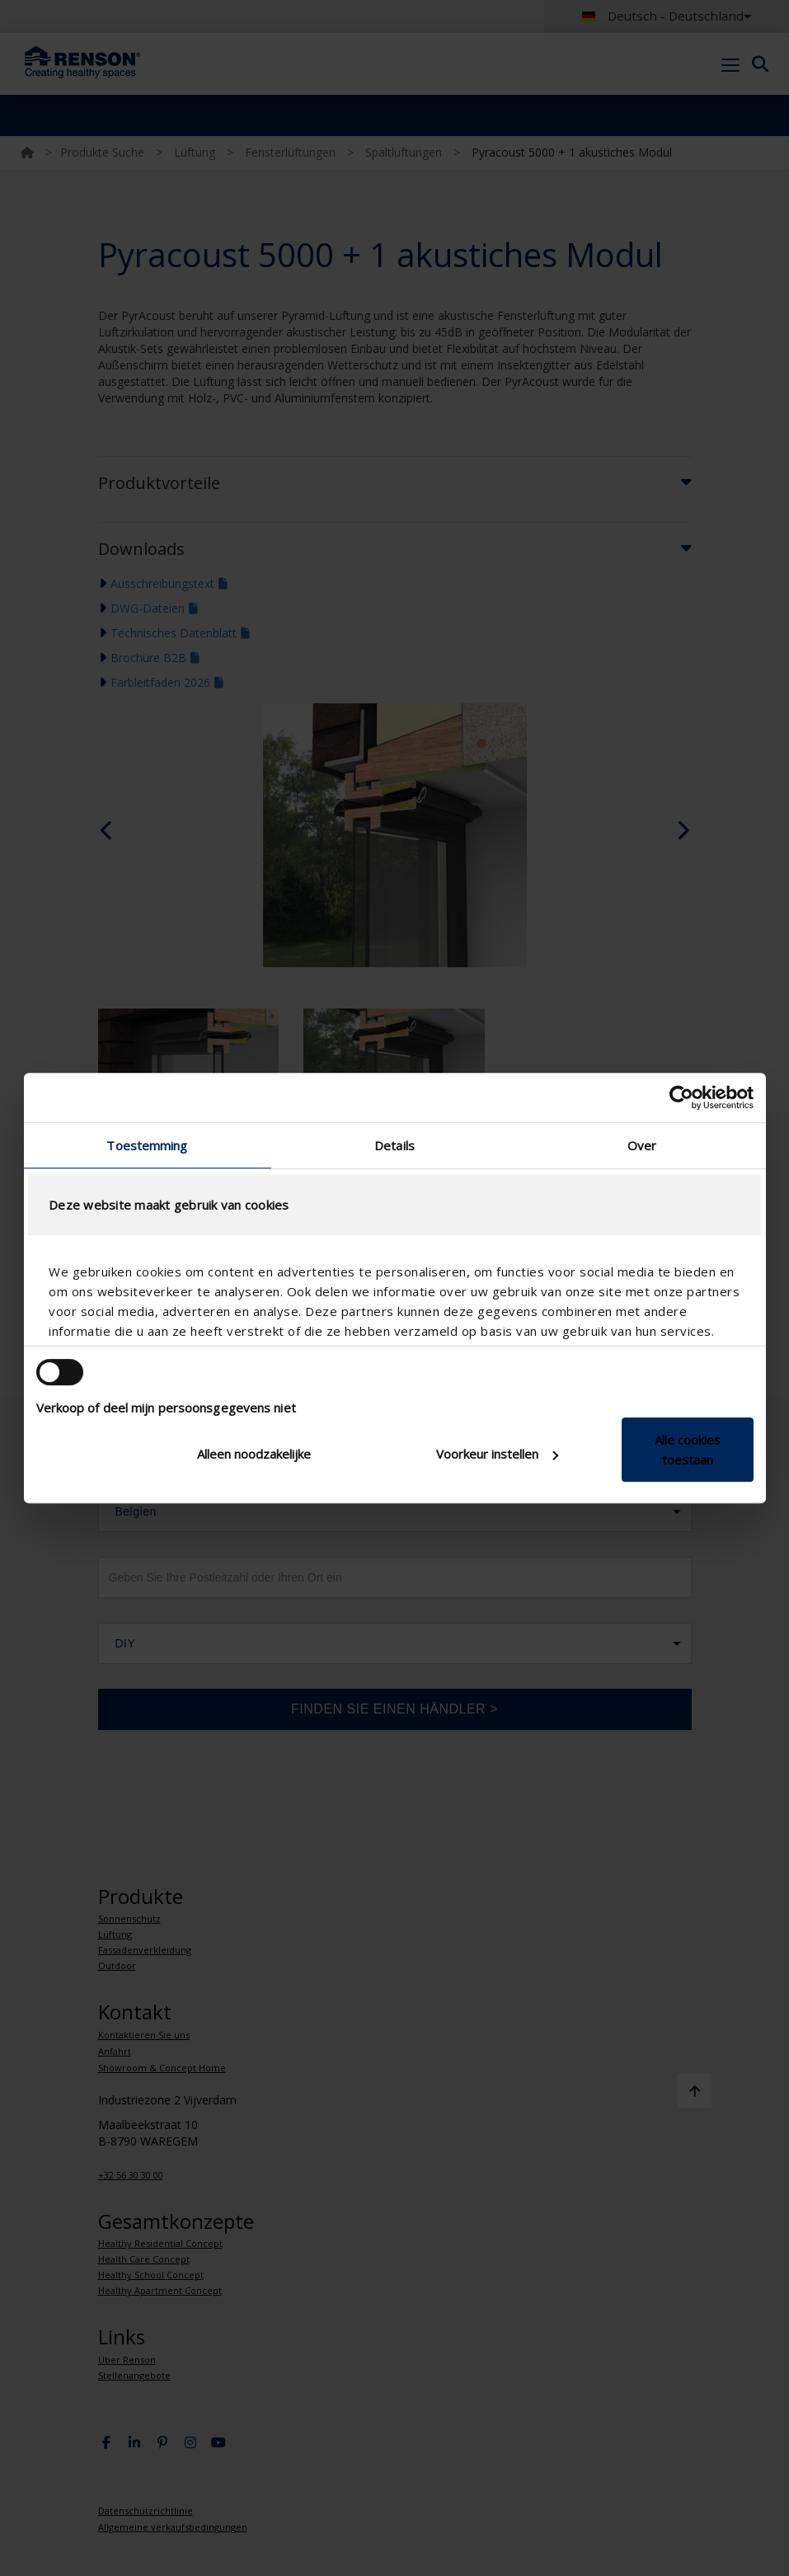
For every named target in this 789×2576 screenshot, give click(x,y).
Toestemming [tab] (146, 1145)
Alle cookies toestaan (688, 1449)
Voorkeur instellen (497, 1453)
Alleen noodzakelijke (254, 1453)
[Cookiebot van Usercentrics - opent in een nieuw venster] (681, 1097)
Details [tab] (394, 1145)
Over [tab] (641, 1145)
